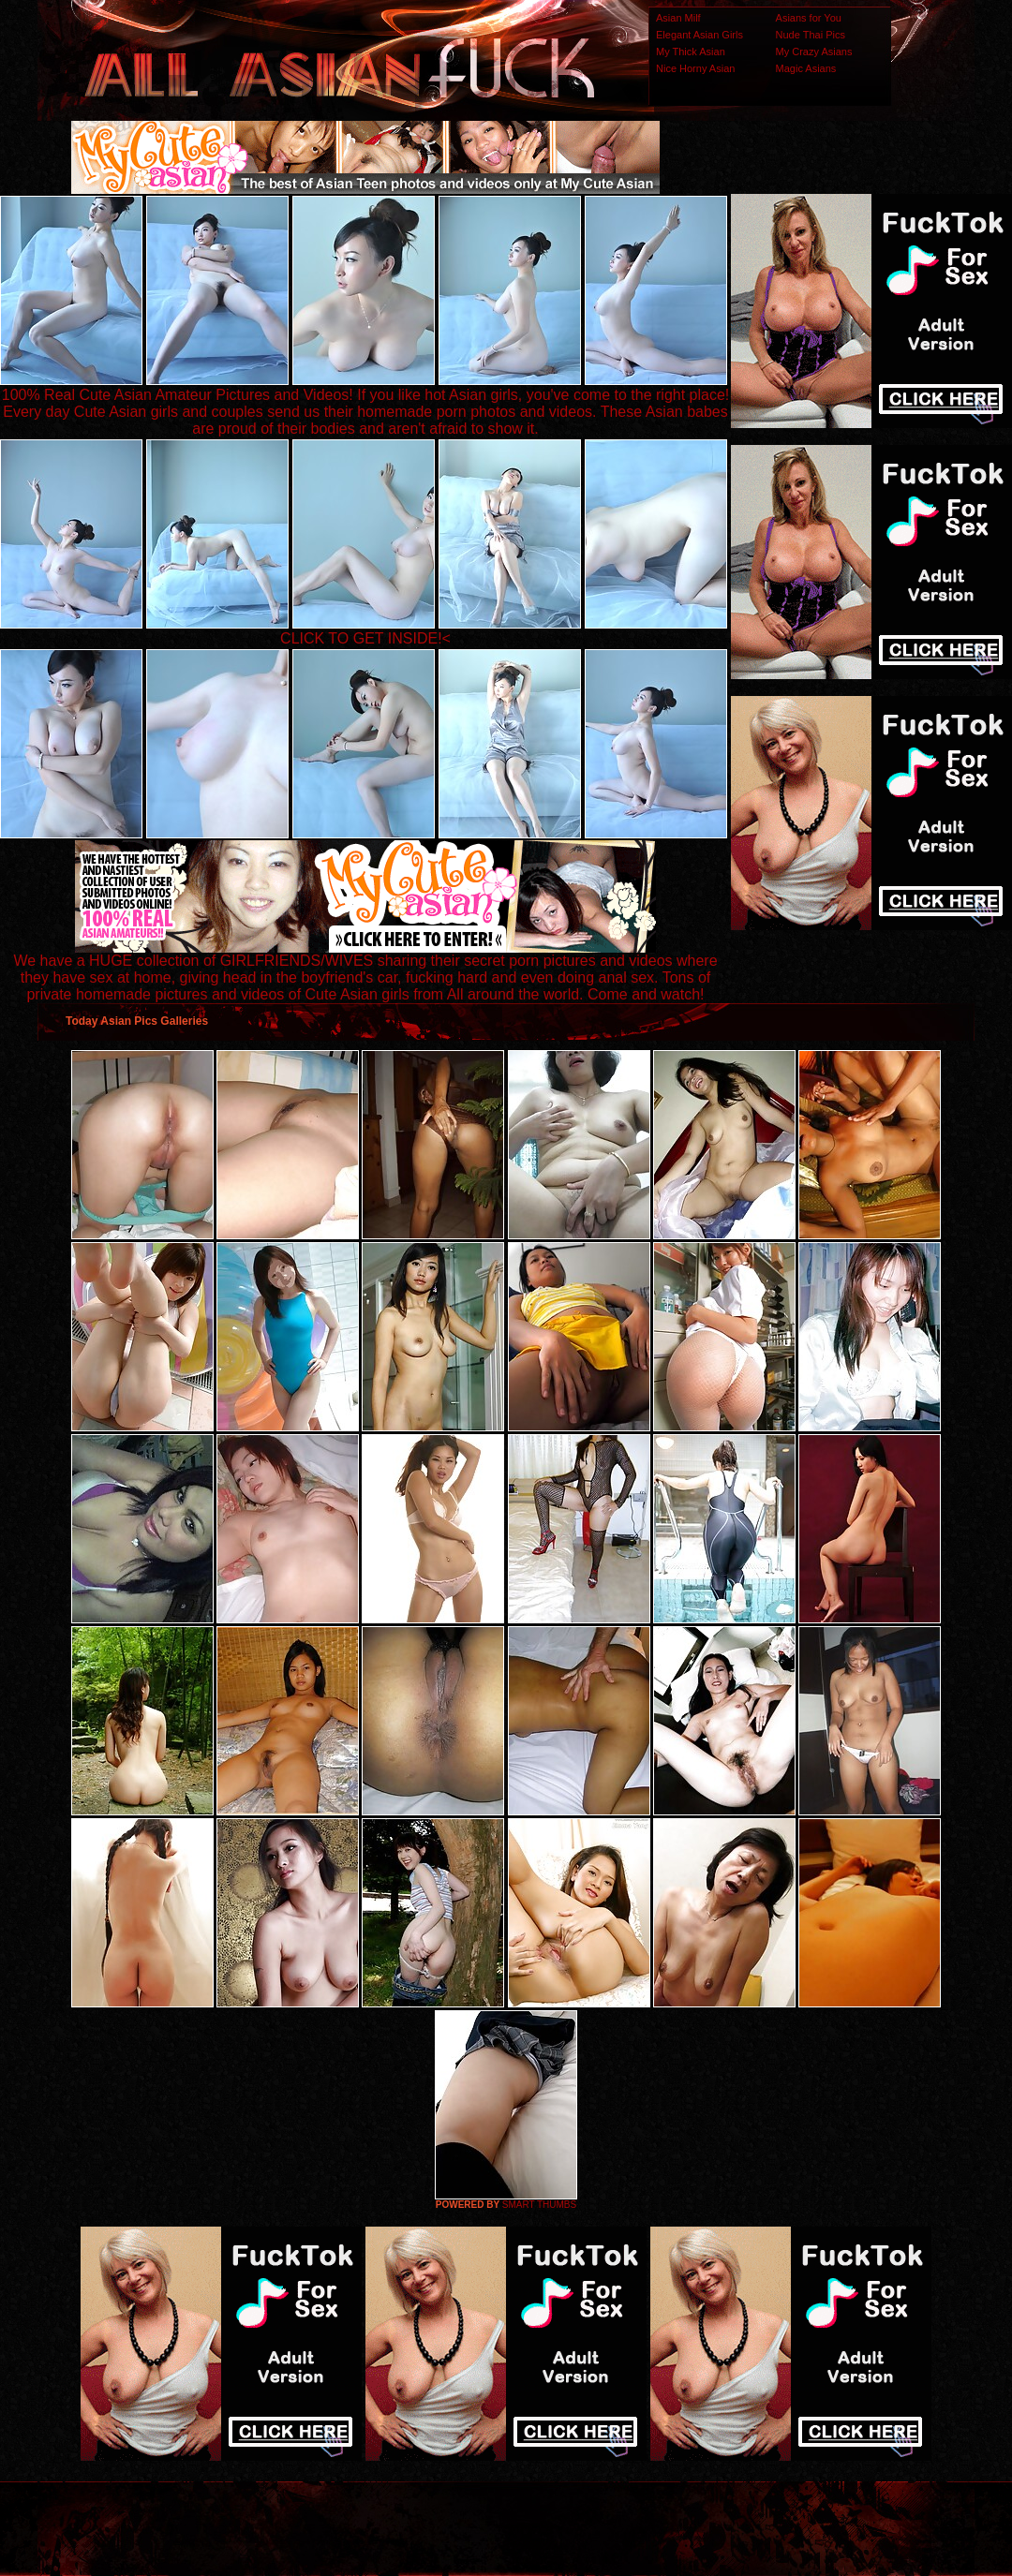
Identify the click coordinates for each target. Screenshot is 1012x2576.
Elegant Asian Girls (699, 34)
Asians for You (808, 17)
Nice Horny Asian (695, 68)
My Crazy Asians (814, 51)
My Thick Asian (690, 51)
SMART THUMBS (539, 2204)
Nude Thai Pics (810, 34)
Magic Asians (806, 68)
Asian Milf (678, 17)
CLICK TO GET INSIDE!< (365, 638)
